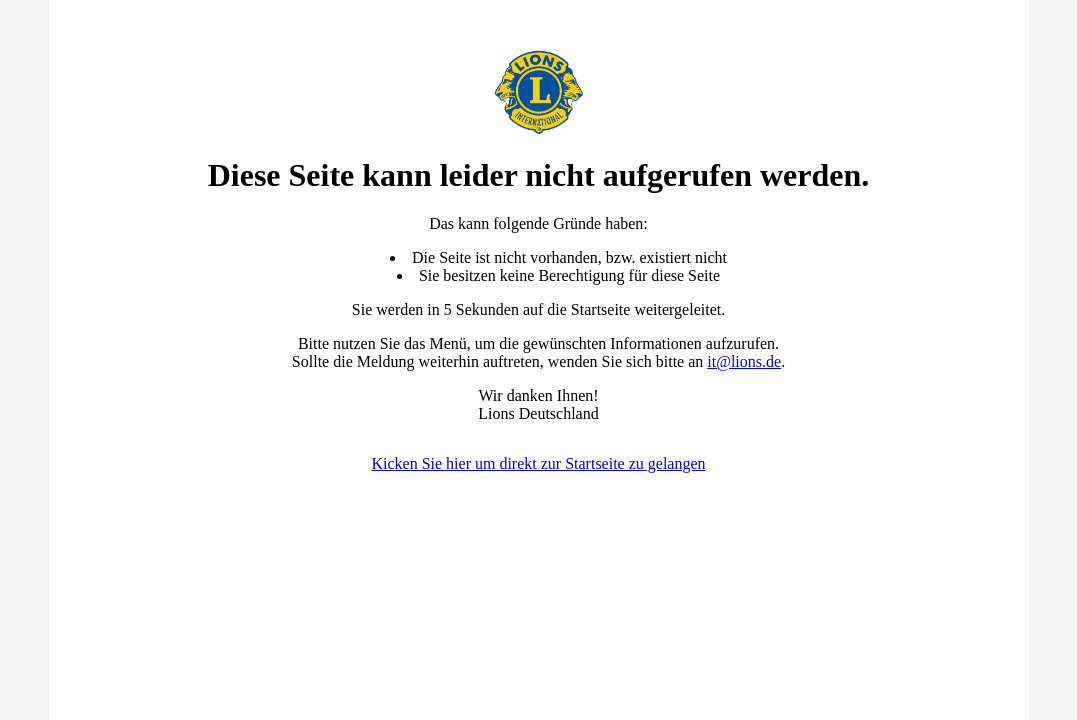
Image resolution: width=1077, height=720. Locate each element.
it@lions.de (744, 361)
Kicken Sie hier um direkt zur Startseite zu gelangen (538, 463)
